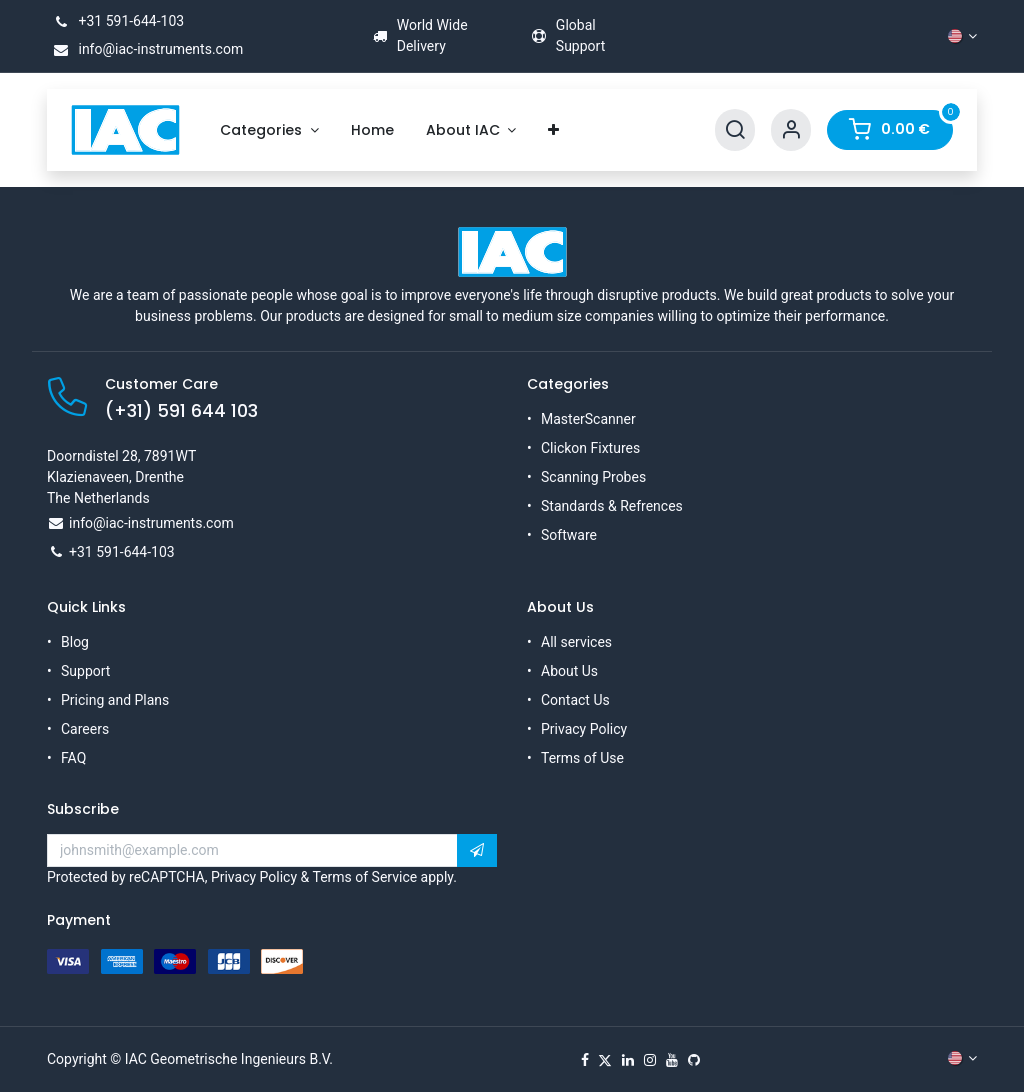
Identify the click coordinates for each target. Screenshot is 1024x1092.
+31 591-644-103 (115, 21)
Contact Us (575, 700)
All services (576, 642)
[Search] (735, 130)
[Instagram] (650, 1060)
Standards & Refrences (612, 506)
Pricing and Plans (115, 700)
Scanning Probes (593, 477)
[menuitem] (269, 130)
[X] (605, 1060)
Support (85, 671)
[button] (477, 851)
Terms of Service (364, 877)
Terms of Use (582, 758)
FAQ (73, 758)
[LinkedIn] (628, 1060)
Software (569, 535)
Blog (75, 642)
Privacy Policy (584, 729)
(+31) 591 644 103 (181, 411)
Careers (85, 729)
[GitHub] (694, 1060)
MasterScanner (588, 419)
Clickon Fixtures (590, 448)
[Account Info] (791, 130)
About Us (569, 671)
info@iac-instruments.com (145, 49)
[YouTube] (672, 1060)
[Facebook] (585, 1060)
